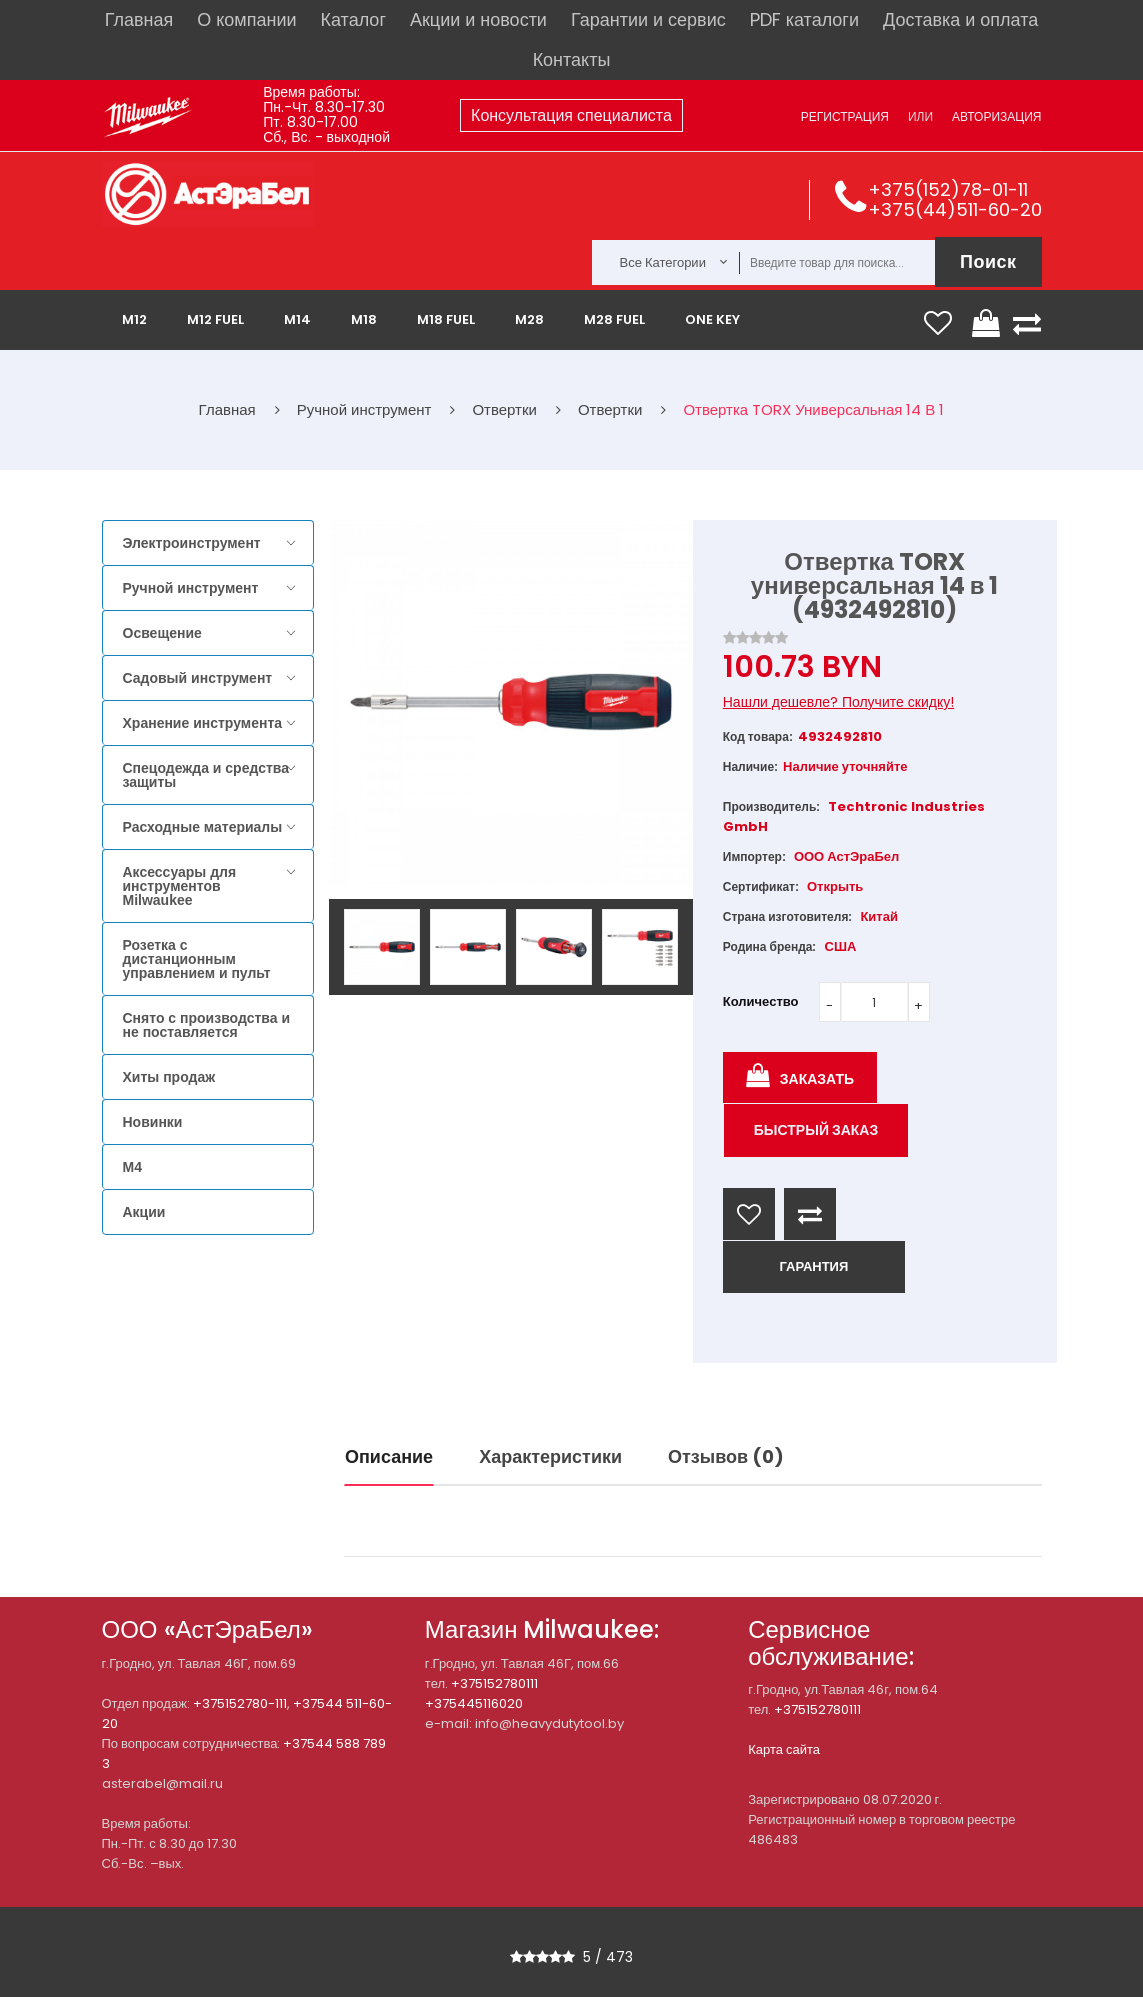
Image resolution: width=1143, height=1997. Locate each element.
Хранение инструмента (203, 723)
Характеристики (550, 1456)
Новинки (153, 1122)
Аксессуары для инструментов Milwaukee (180, 886)
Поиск (988, 261)
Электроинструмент (192, 543)
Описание (389, 1456)
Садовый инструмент (198, 678)
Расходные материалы (203, 827)
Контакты (572, 59)
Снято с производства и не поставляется (207, 1025)
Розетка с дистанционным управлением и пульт (197, 959)
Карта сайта (784, 1749)
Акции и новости (478, 19)
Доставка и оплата (960, 19)
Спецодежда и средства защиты (206, 775)
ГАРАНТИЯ (813, 1266)
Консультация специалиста (571, 115)
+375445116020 (474, 1703)
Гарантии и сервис (648, 19)
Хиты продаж (169, 1077)
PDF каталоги (804, 19)
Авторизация (996, 116)
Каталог (353, 19)
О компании (246, 19)
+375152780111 (494, 1683)
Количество (761, 1001)
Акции (144, 1212)
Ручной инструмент (191, 588)
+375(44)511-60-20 (955, 209)
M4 (132, 1167)
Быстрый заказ (816, 1130)
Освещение (162, 633)
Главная (139, 19)
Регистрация (845, 116)
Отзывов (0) (726, 1456)
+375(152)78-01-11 (948, 189)
